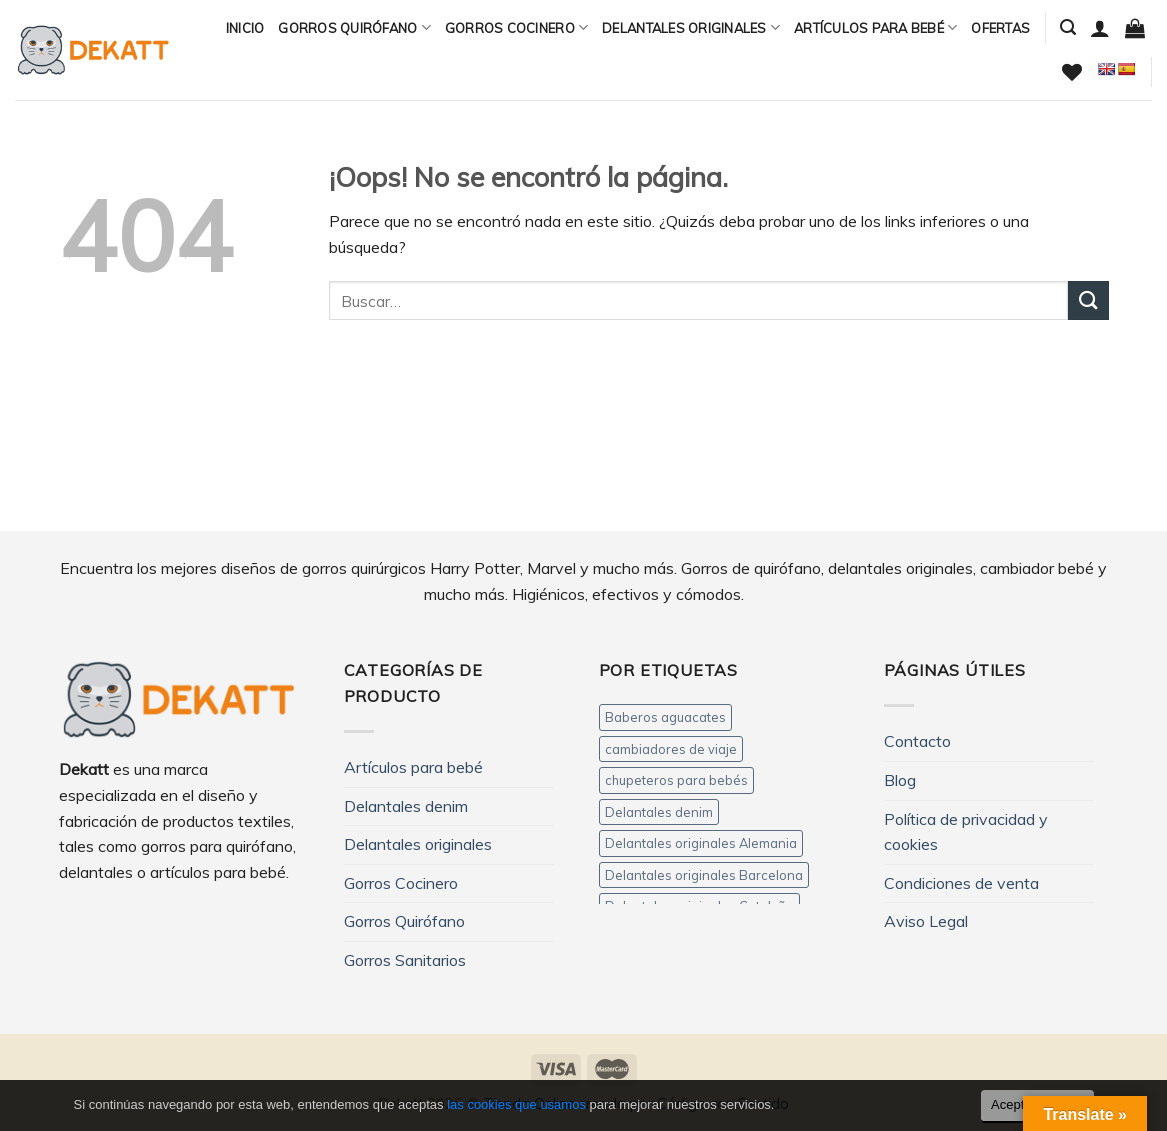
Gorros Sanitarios (405, 960)
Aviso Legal (926, 921)
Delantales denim (406, 806)
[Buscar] (1068, 27)
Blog (900, 780)
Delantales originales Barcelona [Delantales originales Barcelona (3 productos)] (704, 875)
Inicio (245, 28)
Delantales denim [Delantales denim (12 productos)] (659, 812)
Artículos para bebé (875, 27)
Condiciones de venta (961, 883)
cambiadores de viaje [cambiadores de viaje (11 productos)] (671, 749)
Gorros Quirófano (354, 27)
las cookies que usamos (516, 1104)
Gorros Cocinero (516, 27)
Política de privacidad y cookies (966, 832)
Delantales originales (691, 27)
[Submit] (1088, 300)
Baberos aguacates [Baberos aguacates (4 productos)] (665, 717)
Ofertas (1000, 28)
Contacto (917, 741)
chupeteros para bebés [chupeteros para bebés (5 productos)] (676, 780)
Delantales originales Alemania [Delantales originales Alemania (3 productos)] (701, 843)
